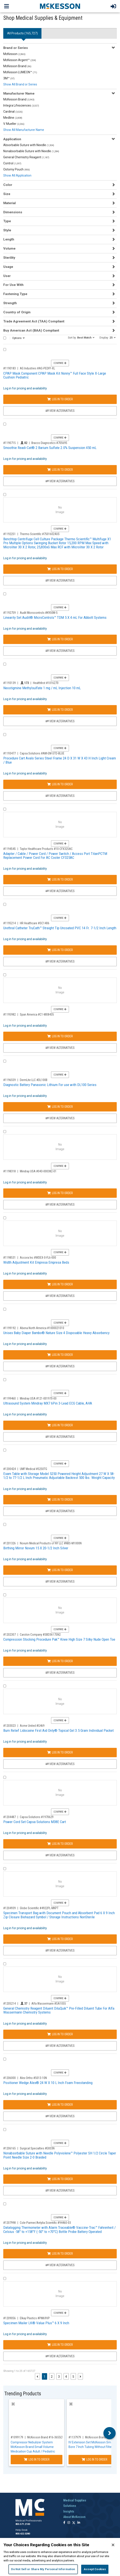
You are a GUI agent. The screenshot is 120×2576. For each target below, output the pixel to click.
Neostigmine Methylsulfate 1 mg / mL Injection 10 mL (42, 688)
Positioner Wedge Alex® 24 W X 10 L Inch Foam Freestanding (48, 2082)
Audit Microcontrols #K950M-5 (39, 612)
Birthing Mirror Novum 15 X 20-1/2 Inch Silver (35, 1548)
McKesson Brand (17, 66)
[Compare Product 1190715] (4, 424)
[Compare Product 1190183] (4, 349)
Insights (68, 2511)
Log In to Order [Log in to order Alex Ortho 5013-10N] (60, 2104)
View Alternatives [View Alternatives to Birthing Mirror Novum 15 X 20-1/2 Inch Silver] (60, 1581)
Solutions (69, 2506)
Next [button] (109, 2433)
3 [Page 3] (59, 2376)
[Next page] (80, 2376)
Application (12, 139)
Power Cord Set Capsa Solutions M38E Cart (34, 1822)
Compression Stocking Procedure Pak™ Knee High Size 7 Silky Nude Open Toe (59, 1639)
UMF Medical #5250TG (33, 1469)
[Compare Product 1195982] (4, 974)
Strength (10, 303)
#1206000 (9, 2078)
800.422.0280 (22, 2533)
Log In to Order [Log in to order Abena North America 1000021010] (60, 1354)
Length (8, 239)
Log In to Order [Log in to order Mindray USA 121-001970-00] (60, 1425)
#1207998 (9, 2222)
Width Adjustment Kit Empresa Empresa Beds (36, 1262)
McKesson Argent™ (19, 60)
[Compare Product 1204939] (4, 1868)
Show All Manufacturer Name (23, 130)
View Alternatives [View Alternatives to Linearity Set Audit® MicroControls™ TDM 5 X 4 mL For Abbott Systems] (60, 650)
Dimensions (12, 212)
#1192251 (9, 534)
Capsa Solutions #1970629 (36, 1817)
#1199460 (9, 1398)
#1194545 (9, 849)
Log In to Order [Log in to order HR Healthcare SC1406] (60, 950)
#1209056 (9, 2318)
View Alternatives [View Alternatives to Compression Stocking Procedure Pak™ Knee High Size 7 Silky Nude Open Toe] (60, 1672)
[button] (81, 337)
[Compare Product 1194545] (4, 809)
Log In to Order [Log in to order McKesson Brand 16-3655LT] (37, 2459)
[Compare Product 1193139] (4, 664)
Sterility (9, 258)
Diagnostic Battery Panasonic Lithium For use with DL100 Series (49, 1085)
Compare (60, 363)
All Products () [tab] (22, 33)
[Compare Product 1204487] (4, 1777)
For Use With (13, 285)
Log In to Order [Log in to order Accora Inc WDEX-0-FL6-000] (60, 1284)
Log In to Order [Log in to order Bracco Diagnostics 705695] (60, 469)
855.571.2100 (22, 2524)
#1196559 (9, 1080)
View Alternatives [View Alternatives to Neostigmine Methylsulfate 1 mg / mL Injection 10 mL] (60, 721)
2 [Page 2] (52, 2376)
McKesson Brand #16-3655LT (45, 2437)
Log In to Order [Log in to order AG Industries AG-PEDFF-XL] (60, 399)
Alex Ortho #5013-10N (33, 2078)
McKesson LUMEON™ (20, 72)
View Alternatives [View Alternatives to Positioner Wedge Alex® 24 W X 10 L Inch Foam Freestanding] (60, 2116)
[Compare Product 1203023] (4, 1686)
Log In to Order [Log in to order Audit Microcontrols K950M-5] (60, 639)
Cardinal (13, 111)
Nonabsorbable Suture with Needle (31, 151)
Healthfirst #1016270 (45, 683)
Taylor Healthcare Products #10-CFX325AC (46, 849)
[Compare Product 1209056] (4, 2278)
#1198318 (9, 1171)
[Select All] (4, 338)
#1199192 (9, 1328)
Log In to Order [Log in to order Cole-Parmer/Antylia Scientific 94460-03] (60, 2253)
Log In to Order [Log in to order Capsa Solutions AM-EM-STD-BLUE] (60, 784)
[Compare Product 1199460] (4, 1379)
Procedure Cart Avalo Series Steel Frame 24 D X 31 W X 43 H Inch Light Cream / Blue (59, 760)
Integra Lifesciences (21, 105)
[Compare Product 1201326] (4, 1524)
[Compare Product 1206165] (4, 2129)
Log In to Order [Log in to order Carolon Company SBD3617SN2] (60, 1661)
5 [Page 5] (73, 2376)
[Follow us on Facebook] (64, 2523)
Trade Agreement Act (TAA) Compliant (33, 321)
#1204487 (9, 1817)
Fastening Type (15, 294)
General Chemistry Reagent (26, 157)
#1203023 (9, 1725)
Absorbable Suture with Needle (28, 145)
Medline (12, 117)
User (7, 276)
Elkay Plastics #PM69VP (35, 2318)
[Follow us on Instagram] (68, 2523)
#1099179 (17, 2437)
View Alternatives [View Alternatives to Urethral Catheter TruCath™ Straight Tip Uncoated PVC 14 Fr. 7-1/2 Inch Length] (60, 961)
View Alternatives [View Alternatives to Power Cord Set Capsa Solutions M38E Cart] (60, 1855)
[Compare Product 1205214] (4, 1963)
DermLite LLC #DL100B (33, 1080)
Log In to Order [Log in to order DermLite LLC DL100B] (60, 1106)
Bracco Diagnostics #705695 (49, 443)
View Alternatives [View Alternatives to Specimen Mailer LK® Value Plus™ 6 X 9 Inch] (60, 2356)
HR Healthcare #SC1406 (34, 923)
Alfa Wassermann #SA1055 (48, 2003)
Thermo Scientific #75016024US (40, 534)
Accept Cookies (95, 2569)
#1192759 (9, 612)
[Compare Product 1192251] (4, 494)
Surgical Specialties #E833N (37, 2148)
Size (6, 194)
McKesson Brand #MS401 (101, 2437)
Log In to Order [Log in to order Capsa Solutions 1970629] (60, 1843)
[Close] (113, 2545)
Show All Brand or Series (20, 84)
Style (7, 230)
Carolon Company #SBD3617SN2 (40, 1634)
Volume (9, 248)
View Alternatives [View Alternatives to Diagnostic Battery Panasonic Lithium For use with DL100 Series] (60, 1118)
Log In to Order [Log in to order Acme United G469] (60, 1752)
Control (12, 163)
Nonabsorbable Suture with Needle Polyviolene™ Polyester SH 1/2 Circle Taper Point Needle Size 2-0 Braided (59, 2155)
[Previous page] (37, 2376)
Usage (8, 267)
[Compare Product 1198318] (4, 1131)
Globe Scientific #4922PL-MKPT (39, 1908)
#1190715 (9, 443)
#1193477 (9, 753)
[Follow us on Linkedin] (78, 2523)
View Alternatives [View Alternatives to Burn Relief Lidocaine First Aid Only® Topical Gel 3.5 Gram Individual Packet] (60, 1764)
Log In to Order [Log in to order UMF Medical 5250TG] (60, 1499)
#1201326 (9, 1543)
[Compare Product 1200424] (4, 1450)
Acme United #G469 (32, 1725)
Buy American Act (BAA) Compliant (31, 330)
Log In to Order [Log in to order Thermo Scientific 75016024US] (60, 569)
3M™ (9, 78)
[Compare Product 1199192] (4, 1309)
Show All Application (17, 175)
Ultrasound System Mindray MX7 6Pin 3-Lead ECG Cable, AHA (47, 1403)
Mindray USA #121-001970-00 (38, 1398)
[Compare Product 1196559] (4, 1061)
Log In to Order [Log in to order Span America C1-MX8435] (60, 1036)
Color (7, 185)
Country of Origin (17, 312)
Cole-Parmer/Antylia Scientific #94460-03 (45, 2222)
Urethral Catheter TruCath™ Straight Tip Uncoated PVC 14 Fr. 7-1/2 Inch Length (59, 928)
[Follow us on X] (73, 2523)
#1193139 (9, 683)
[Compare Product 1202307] (4, 1594)
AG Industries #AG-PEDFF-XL (37, 368)
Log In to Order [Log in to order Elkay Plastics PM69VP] (60, 2344)
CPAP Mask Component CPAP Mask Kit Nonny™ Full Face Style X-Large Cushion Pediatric (54, 375)
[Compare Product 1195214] (4, 904)
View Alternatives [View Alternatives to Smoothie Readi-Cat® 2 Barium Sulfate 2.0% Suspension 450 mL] (60, 481)
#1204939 (9, 1908)
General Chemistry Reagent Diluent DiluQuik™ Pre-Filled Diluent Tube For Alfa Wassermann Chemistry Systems (58, 2010)
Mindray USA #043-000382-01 (38, 1171)
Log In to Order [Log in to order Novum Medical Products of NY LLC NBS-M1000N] (60, 1570)
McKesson (14, 54)
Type (7, 221)
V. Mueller (13, 123)
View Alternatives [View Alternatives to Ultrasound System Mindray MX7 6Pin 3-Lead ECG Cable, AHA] (60, 1436)
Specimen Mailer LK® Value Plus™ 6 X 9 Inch (36, 2323)
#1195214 (9, 923)
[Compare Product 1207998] (4, 2203)
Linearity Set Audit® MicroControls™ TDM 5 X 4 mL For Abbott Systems (54, 617)
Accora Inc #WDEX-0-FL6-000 (38, 1257)
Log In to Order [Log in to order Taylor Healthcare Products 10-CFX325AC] (60, 879)
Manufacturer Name (18, 93)
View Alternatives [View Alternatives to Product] (60, 1047)
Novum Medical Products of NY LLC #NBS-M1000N (51, 1543)
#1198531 (9, 1257)
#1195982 (9, 1014)
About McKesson (74, 2517)
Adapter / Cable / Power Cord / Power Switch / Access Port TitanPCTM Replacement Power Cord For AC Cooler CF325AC (55, 855)
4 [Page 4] (66, 2376)
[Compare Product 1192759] (4, 593)
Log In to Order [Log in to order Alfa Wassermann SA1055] (60, 2034)
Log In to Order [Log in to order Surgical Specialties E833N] (60, 2179)
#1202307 (9, 1634)
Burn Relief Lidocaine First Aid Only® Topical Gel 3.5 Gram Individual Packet (58, 1730)
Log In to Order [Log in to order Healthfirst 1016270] (60, 709)
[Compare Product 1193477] (4, 734)
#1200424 (9, 1469)
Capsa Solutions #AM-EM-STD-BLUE (42, 753)
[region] (60, 2557)
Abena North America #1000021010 (42, 1328)
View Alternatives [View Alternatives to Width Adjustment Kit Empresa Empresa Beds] (60, 1296)
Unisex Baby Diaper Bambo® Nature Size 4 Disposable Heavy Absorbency (56, 1333)
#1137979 (75, 2437)
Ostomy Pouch (16, 169)
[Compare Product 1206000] (4, 2059)
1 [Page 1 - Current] (45, 2376)
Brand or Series (15, 48)
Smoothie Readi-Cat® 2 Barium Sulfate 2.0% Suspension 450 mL (49, 447)
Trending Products (22, 2393)
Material (9, 203)
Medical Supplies (74, 2500)
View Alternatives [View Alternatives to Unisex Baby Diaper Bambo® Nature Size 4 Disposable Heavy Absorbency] (60, 1366)
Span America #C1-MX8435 (37, 1014)
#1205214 (9, 2003)
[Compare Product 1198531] (4, 1217)
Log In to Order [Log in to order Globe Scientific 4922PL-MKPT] (60, 1939)
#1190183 (9, 368)
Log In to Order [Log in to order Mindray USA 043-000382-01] (60, 1193)
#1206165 (9, 2148)
